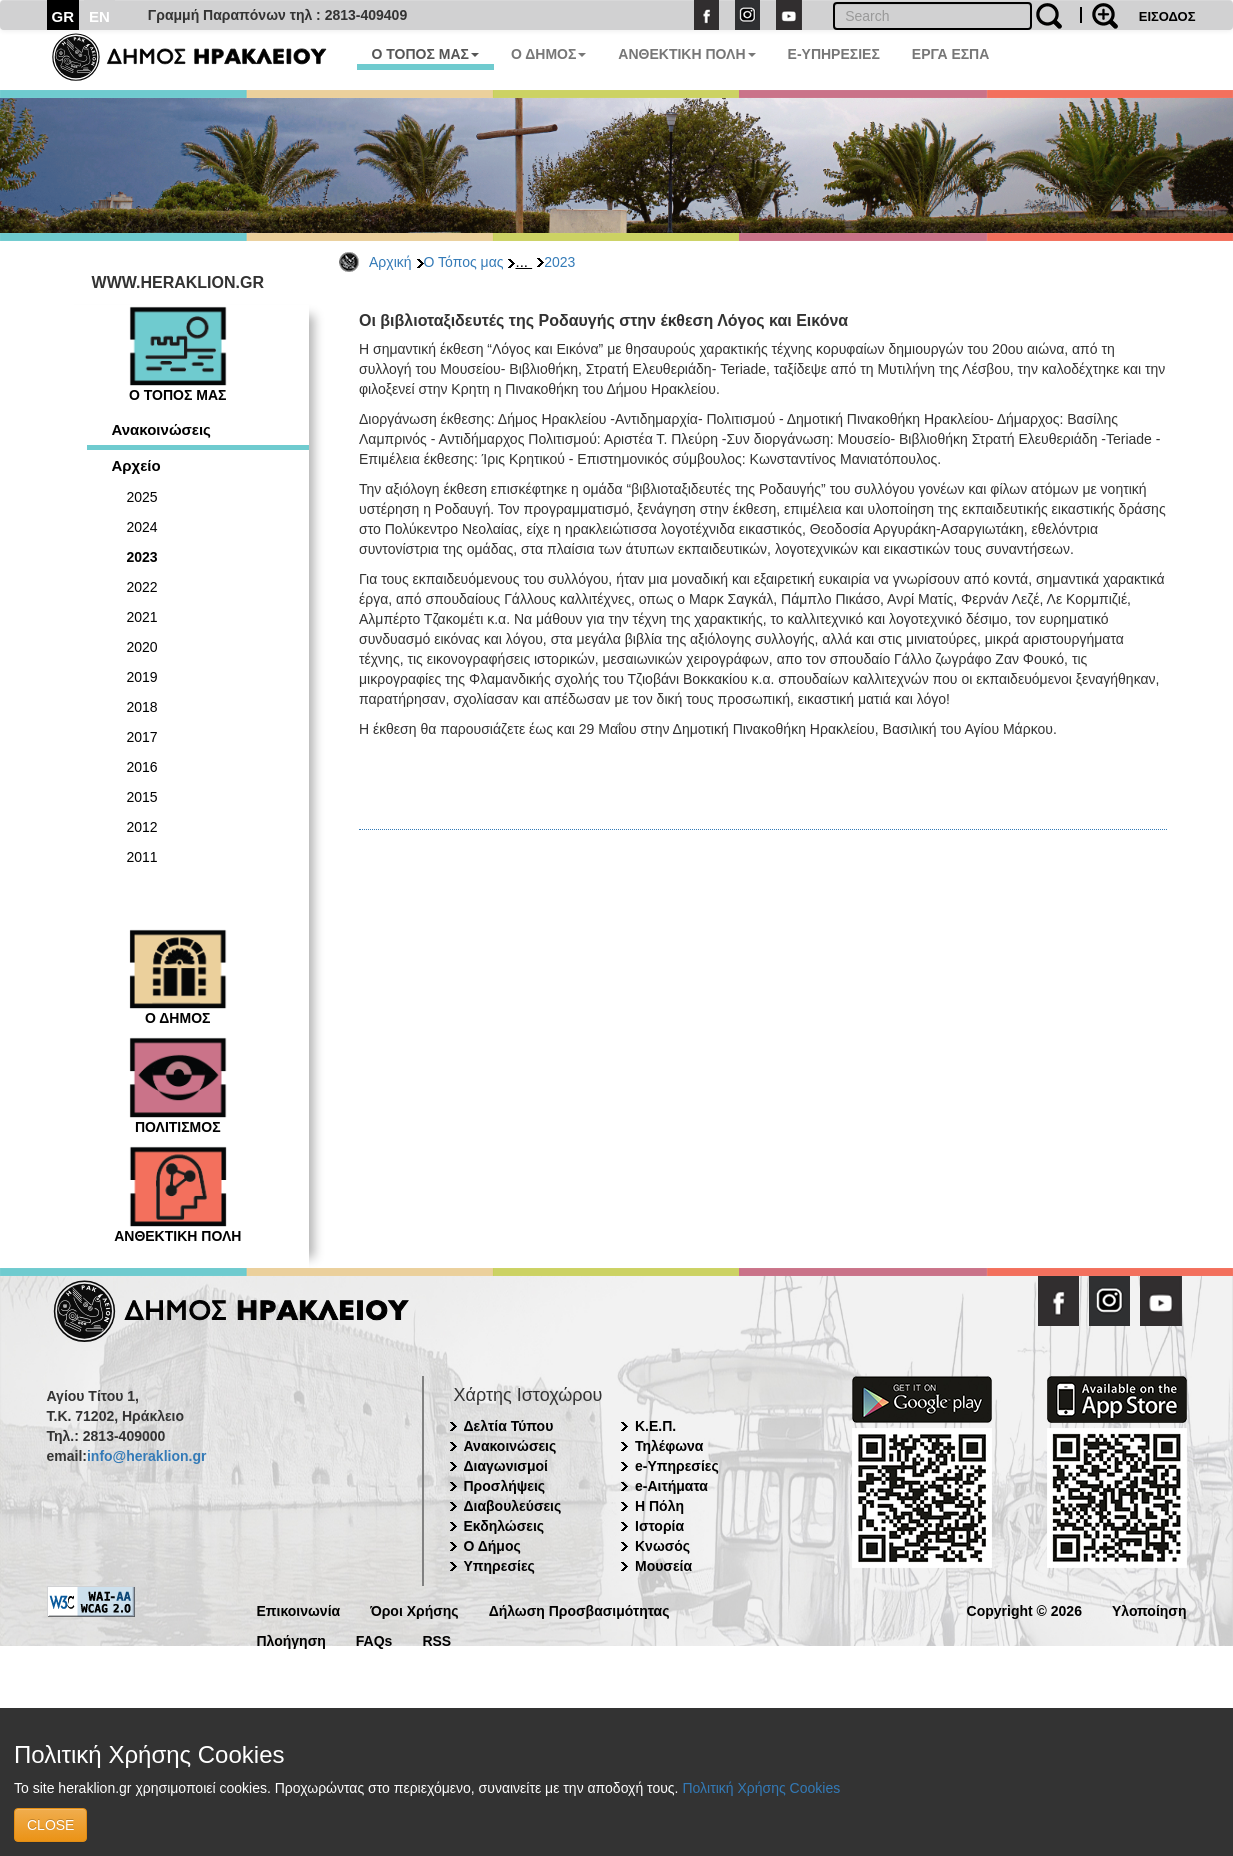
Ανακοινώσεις (161, 429)
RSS (436, 1639)
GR (63, 16)
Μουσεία (663, 1566)
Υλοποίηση (1149, 1609)
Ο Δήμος (492, 1546)
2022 (142, 587)
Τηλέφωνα (669, 1446)
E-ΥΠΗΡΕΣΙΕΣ (834, 54)
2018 (142, 707)
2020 (142, 647)
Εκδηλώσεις (504, 1526)
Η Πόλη (659, 1506)
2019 (142, 677)
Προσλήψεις (505, 1486)
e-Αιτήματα (671, 1486)
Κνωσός (662, 1546)
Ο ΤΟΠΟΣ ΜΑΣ (425, 54)
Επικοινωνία (299, 1609)
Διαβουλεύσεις (513, 1506)
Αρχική (390, 262)
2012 (142, 827)
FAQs (374, 1639)
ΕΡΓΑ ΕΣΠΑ (951, 54)
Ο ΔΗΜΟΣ (548, 54)
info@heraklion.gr (146, 1456)
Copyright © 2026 (1024, 1609)
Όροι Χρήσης (414, 1609)
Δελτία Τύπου (509, 1426)
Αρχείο (136, 465)
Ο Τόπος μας (464, 262)
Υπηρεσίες (499, 1566)
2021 (142, 617)
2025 (142, 497)
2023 (559, 262)
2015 (142, 797)
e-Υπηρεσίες (677, 1466)
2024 (142, 527)
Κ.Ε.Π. (655, 1426)
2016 (142, 767)
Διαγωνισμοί (506, 1466)
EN (99, 16)
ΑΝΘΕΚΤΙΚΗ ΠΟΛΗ (686, 54)
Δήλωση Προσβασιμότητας (579, 1609)
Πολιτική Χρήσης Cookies (761, 1788)
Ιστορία (659, 1526)
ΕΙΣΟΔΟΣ (1167, 16)
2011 (142, 857)
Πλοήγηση (291, 1639)
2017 (142, 737)
